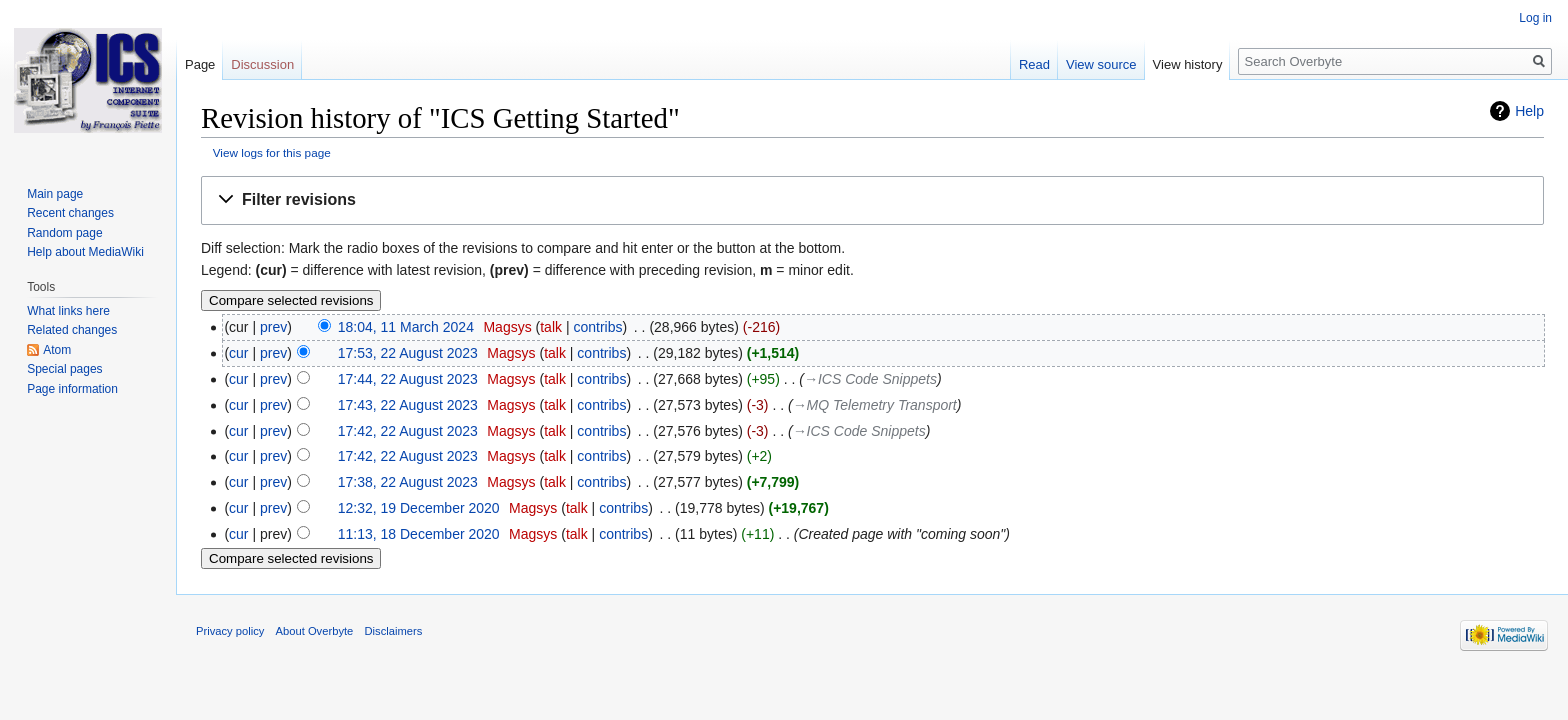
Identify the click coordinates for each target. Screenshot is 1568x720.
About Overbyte (315, 631)
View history (1188, 64)
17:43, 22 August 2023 (408, 405)
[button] (872, 200)
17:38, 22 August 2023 (408, 482)
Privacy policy (230, 631)
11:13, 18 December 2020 (419, 534)
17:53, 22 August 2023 (408, 353)
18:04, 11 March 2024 (406, 327)
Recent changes (70, 213)
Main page (55, 194)
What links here (68, 311)
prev (273, 327)
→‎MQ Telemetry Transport (875, 405)
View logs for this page (272, 152)
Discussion (262, 64)
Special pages (64, 369)
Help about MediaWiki (85, 252)
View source (1101, 64)
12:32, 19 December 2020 (419, 508)
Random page (64, 233)
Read (1034, 64)
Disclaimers (394, 631)
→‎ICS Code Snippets (870, 379)
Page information (72, 389)
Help (1529, 111)
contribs (597, 327)
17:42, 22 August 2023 (408, 431)
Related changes (72, 330)
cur (238, 353)
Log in (1535, 18)
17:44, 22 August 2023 (408, 379)
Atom (57, 350)
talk (551, 327)
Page (200, 64)
